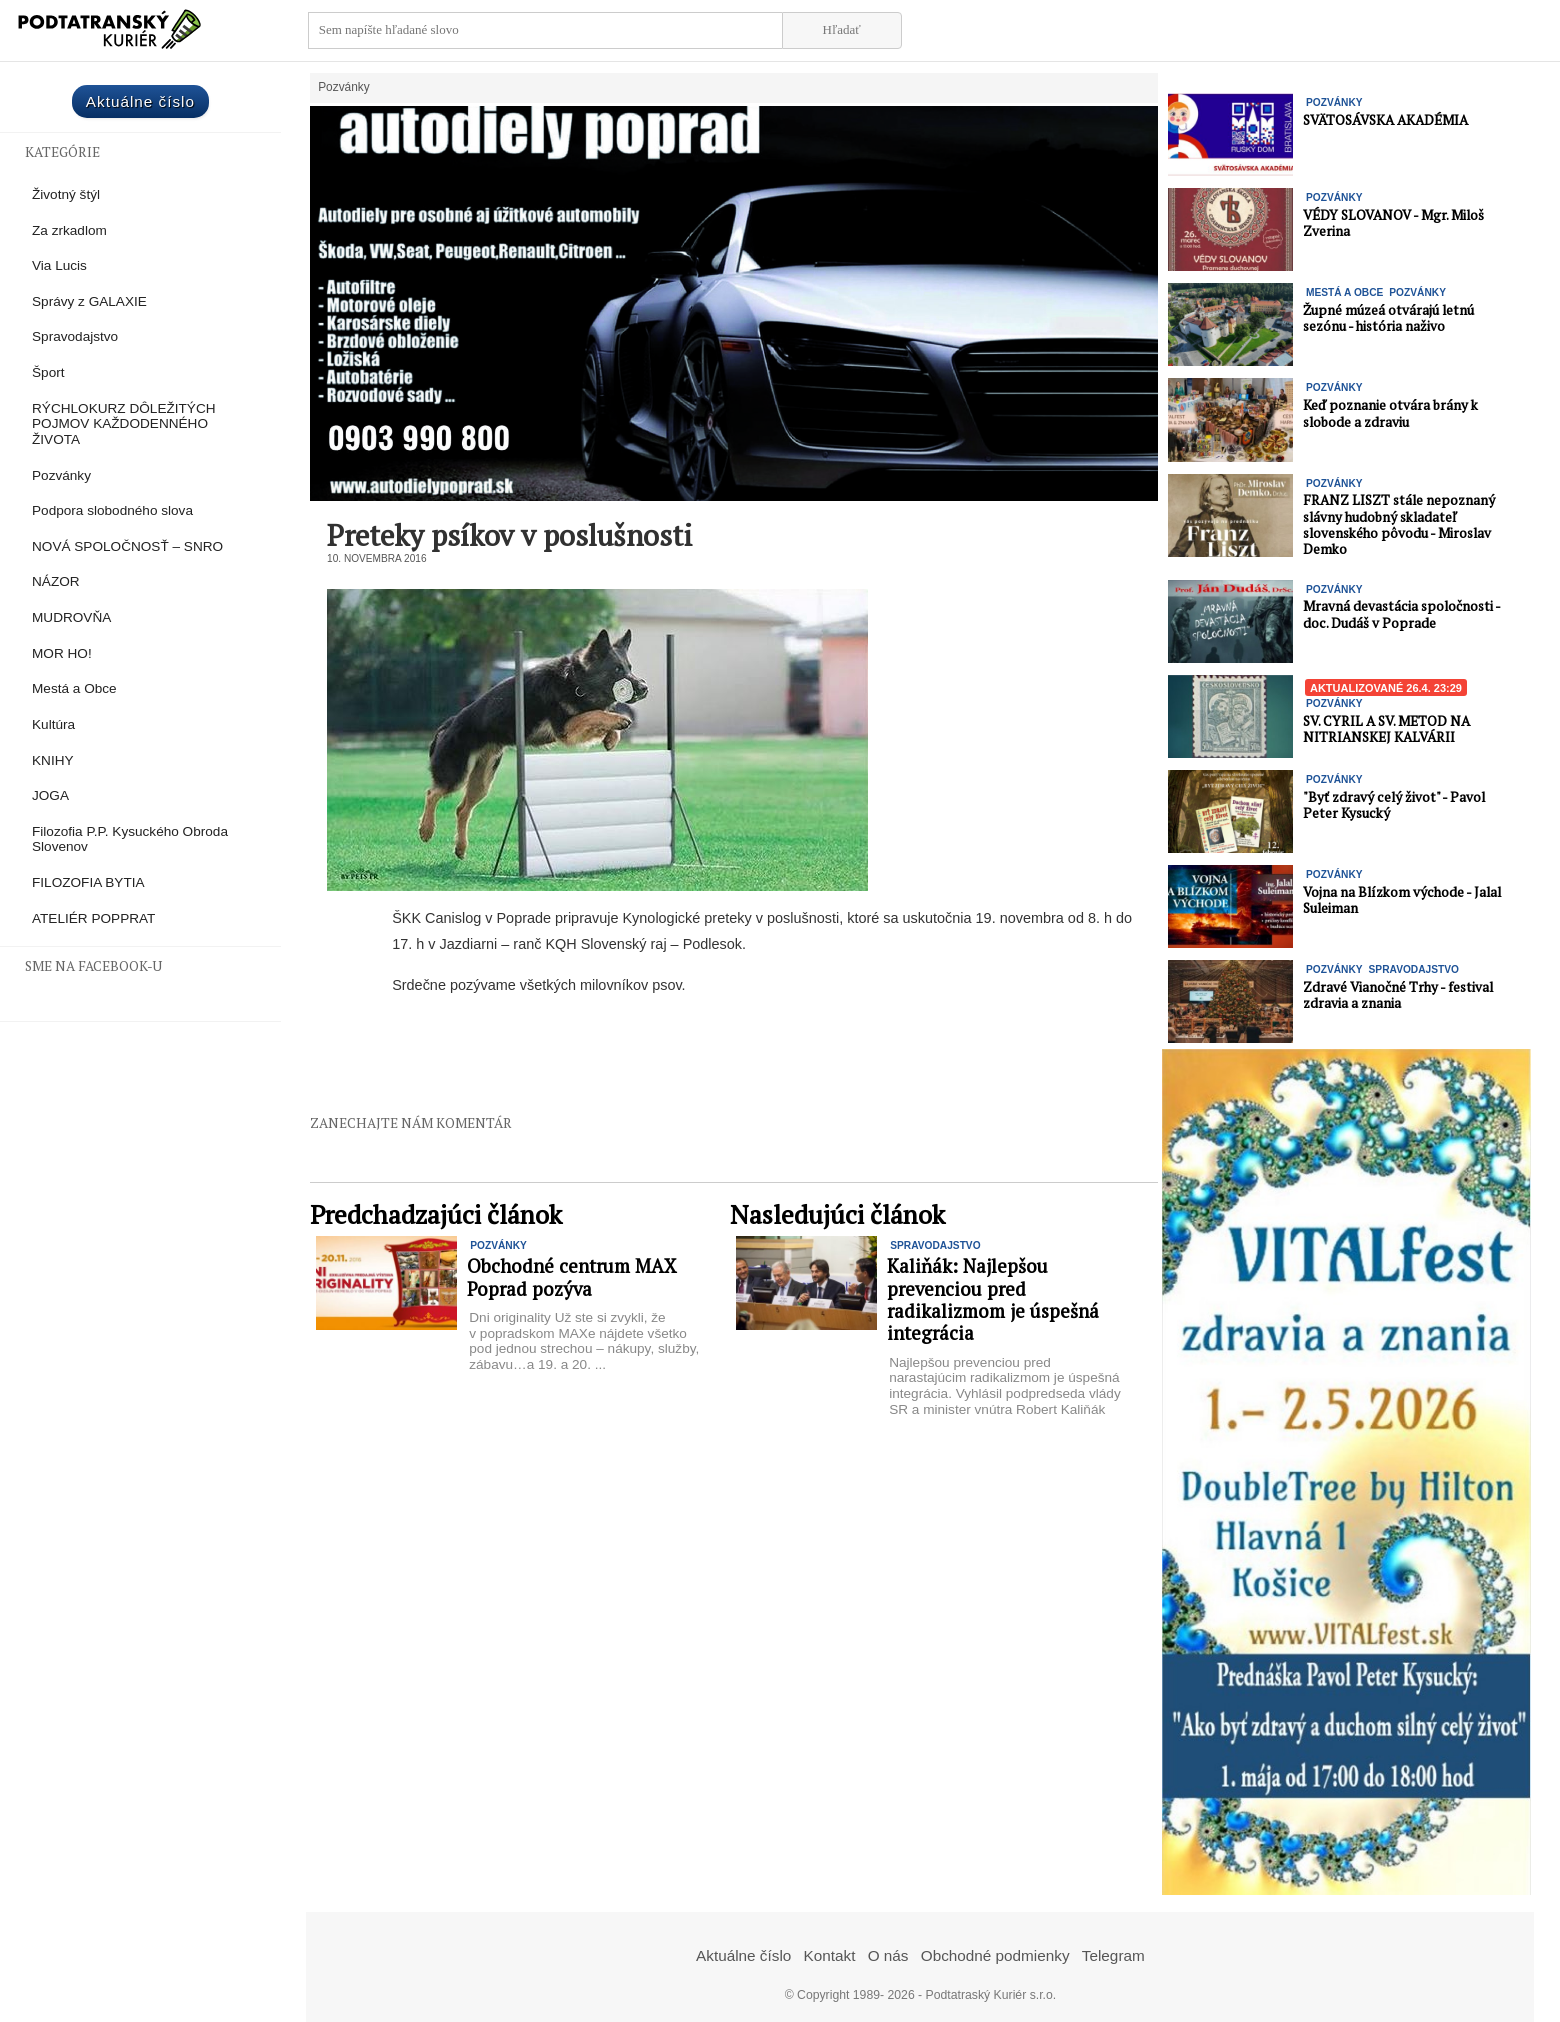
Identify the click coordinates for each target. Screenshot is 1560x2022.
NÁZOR (56, 581)
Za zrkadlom (69, 230)
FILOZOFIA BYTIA (88, 882)
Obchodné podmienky (995, 1955)
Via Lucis (59, 265)
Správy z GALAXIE (89, 301)
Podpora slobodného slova (112, 510)
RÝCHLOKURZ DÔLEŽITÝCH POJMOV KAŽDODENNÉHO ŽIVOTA (124, 424)
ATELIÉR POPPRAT (93, 918)
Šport (48, 372)
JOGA (50, 795)
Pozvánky (61, 475)
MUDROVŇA (71, 617)
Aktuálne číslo (140, 101)
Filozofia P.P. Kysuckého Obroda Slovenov (130, 839)
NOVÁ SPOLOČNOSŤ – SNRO (127, 546)
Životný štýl (66, 194)
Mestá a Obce (74, 688)
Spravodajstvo (75, 336)
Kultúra (53, 724)
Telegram (1113, 1955)
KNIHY (53, 760)
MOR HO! (62, 653)
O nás (888, 1955)
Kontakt (830, 1955)
